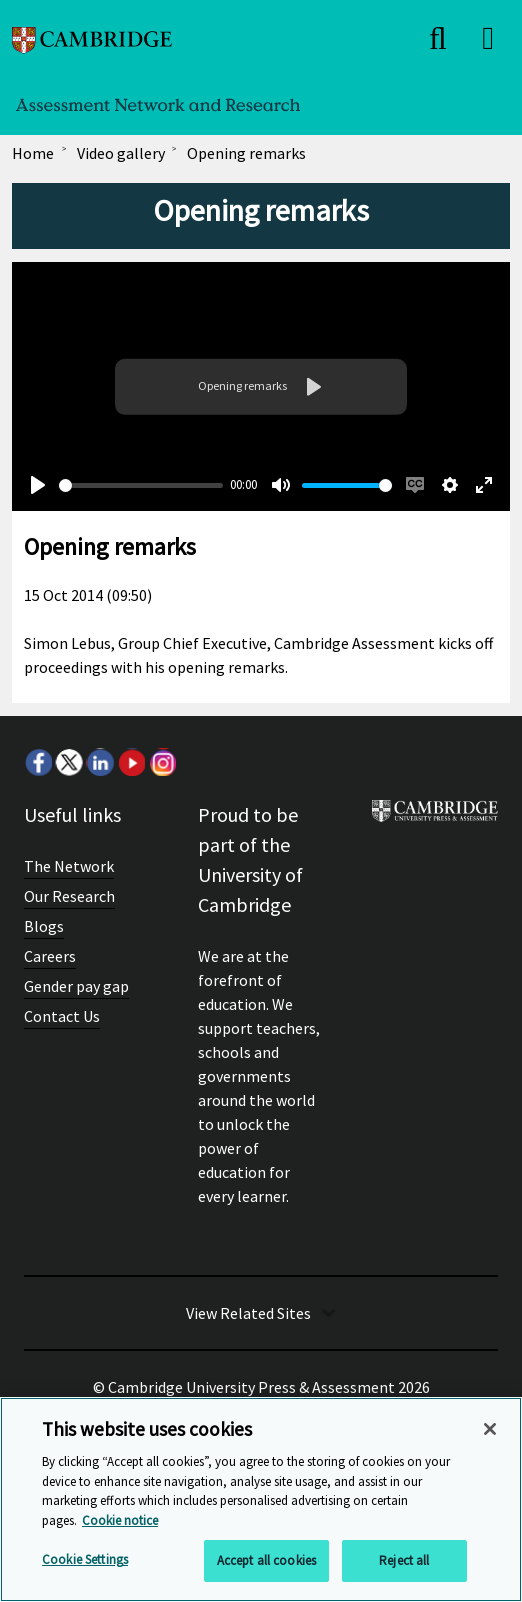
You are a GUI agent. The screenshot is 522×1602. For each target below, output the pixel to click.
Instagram (162, 762)
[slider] (141, 485)
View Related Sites (248, 1313)
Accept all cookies (266, 1560)
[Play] (38, 485)
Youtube (131, 762)
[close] (438, 38)
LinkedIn (100, 762)
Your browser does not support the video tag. (261, 386)
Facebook (38, 762)
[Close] (490, 1429)
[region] (261, 1499)
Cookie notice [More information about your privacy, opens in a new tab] (120, 1520)
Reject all (404, 1560)
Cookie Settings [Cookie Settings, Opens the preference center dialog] (85, 1559)
